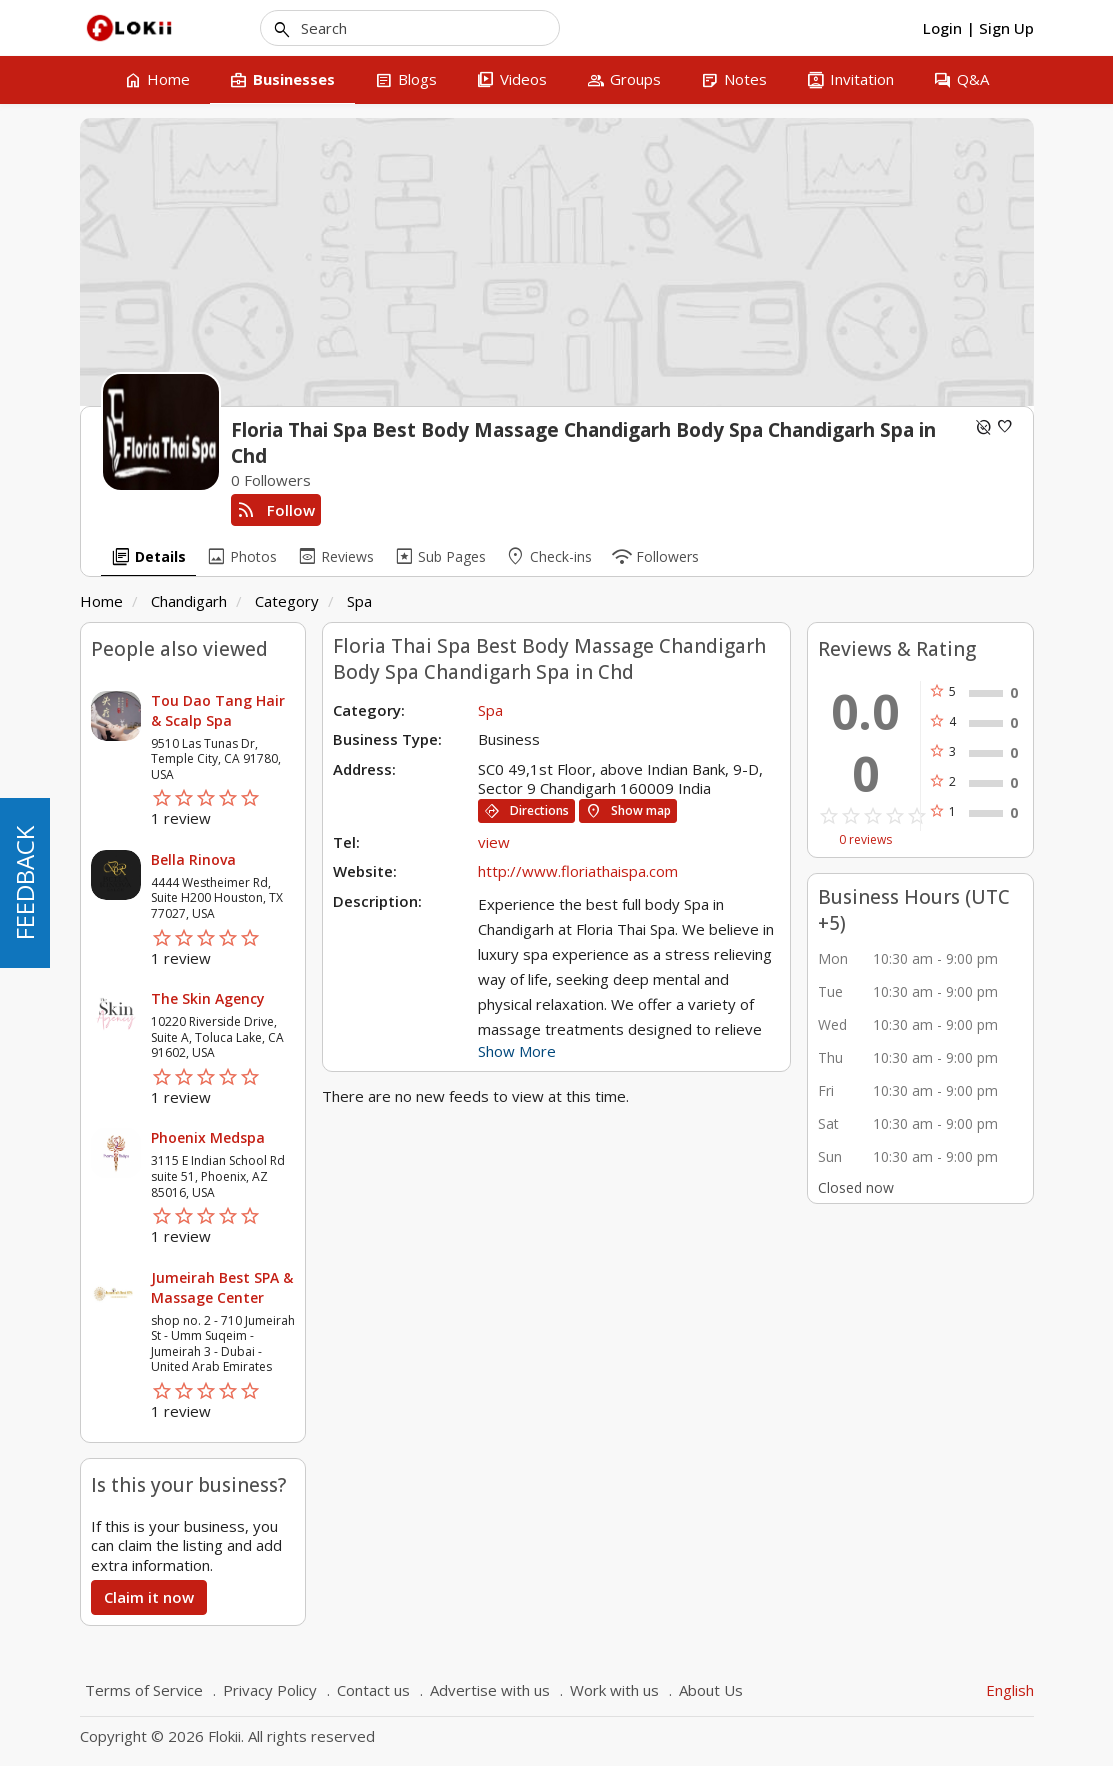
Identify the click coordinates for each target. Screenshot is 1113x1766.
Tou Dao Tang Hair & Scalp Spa (218, 710)
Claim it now (149, 1597)
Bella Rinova (193, 859)
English (1010, 1690)
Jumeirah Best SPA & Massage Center (222, 1287)
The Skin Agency (208, 998)
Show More (517, 1051)
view (494, 842)
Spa (359, 601)
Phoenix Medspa (208, 1137)
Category (287, 601)
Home (101, 601)
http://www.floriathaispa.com (578, 871)
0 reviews (865, 840)
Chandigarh (189, 601)
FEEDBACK (24, 883)
